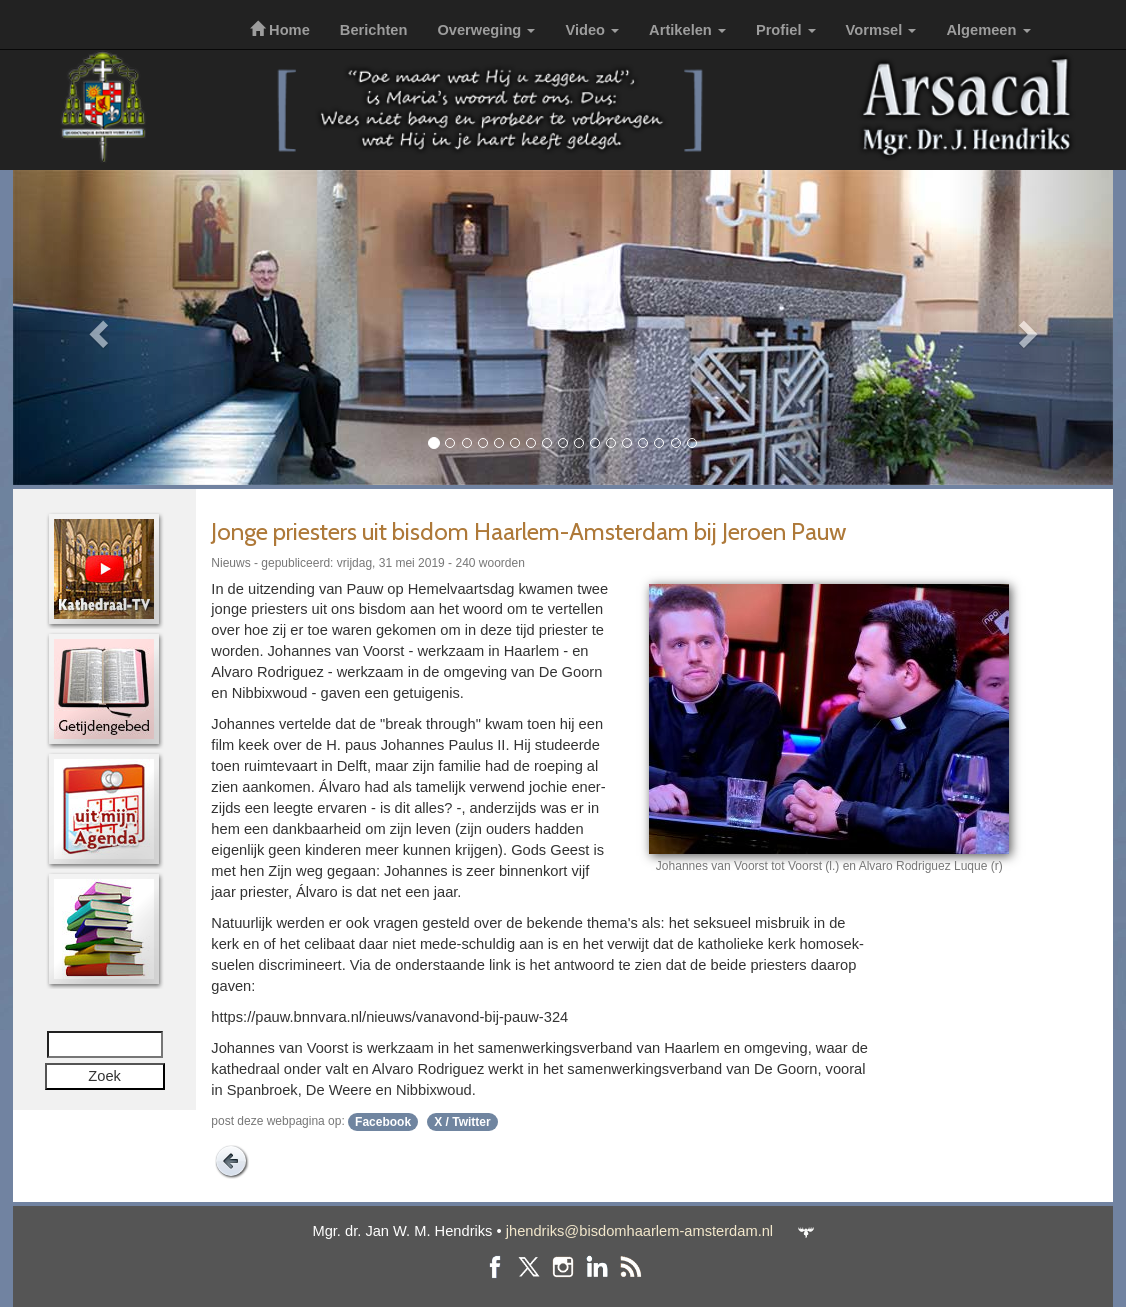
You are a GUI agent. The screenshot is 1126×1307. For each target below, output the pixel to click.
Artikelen (687, 30)
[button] (95, 327)
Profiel (786, 30)
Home (280, 30)
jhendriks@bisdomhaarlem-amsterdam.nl (639, 1231)
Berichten (374, 30)
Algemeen (988, 30)
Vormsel (881, 30)
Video (592, 30)
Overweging (486, 30)
